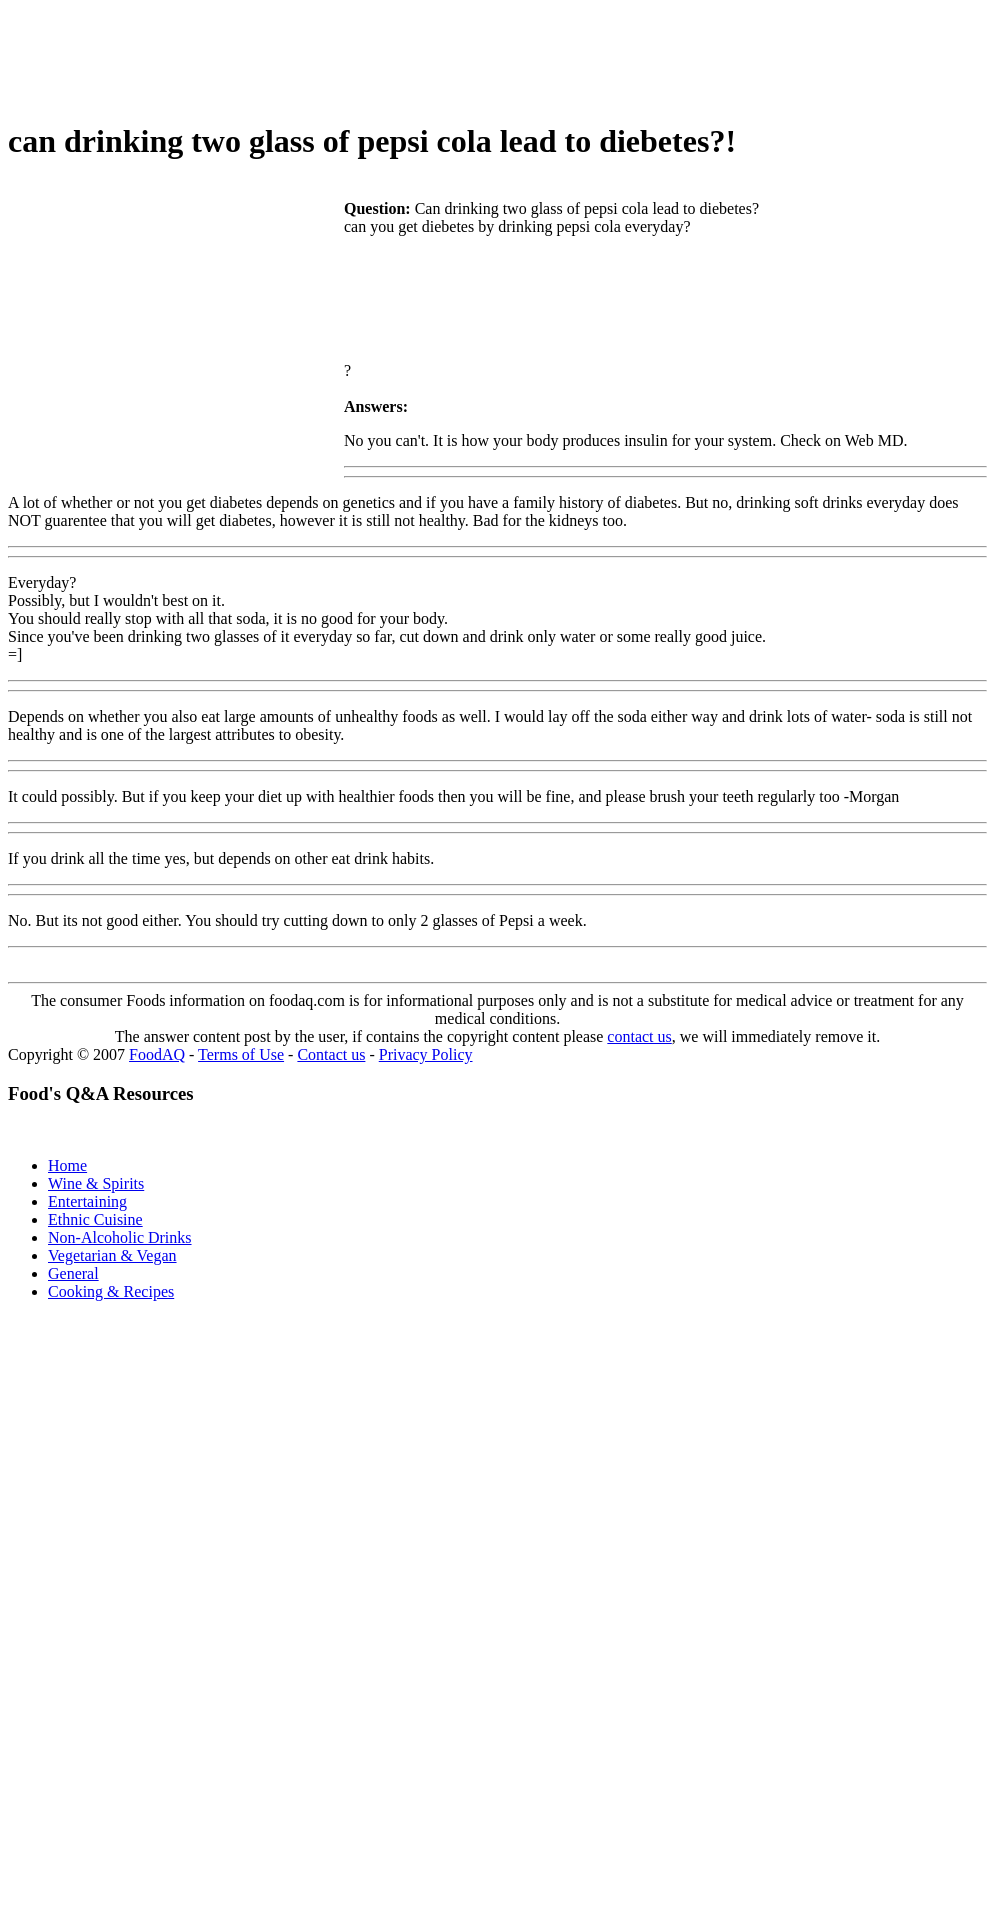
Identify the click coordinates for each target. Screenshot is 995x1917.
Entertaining (87, 1201)
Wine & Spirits (96, 1183)
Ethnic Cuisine (95, 1219)
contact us (639, 1036)
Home (67, 1165)
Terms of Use (241, 1054)
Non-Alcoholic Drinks (120, 1237)
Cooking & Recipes (111, 1291)
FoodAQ (157, 1054)
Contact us (331, 1054)
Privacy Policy (426, 1054)
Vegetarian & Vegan (112, 1255)
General (73, 1273)
